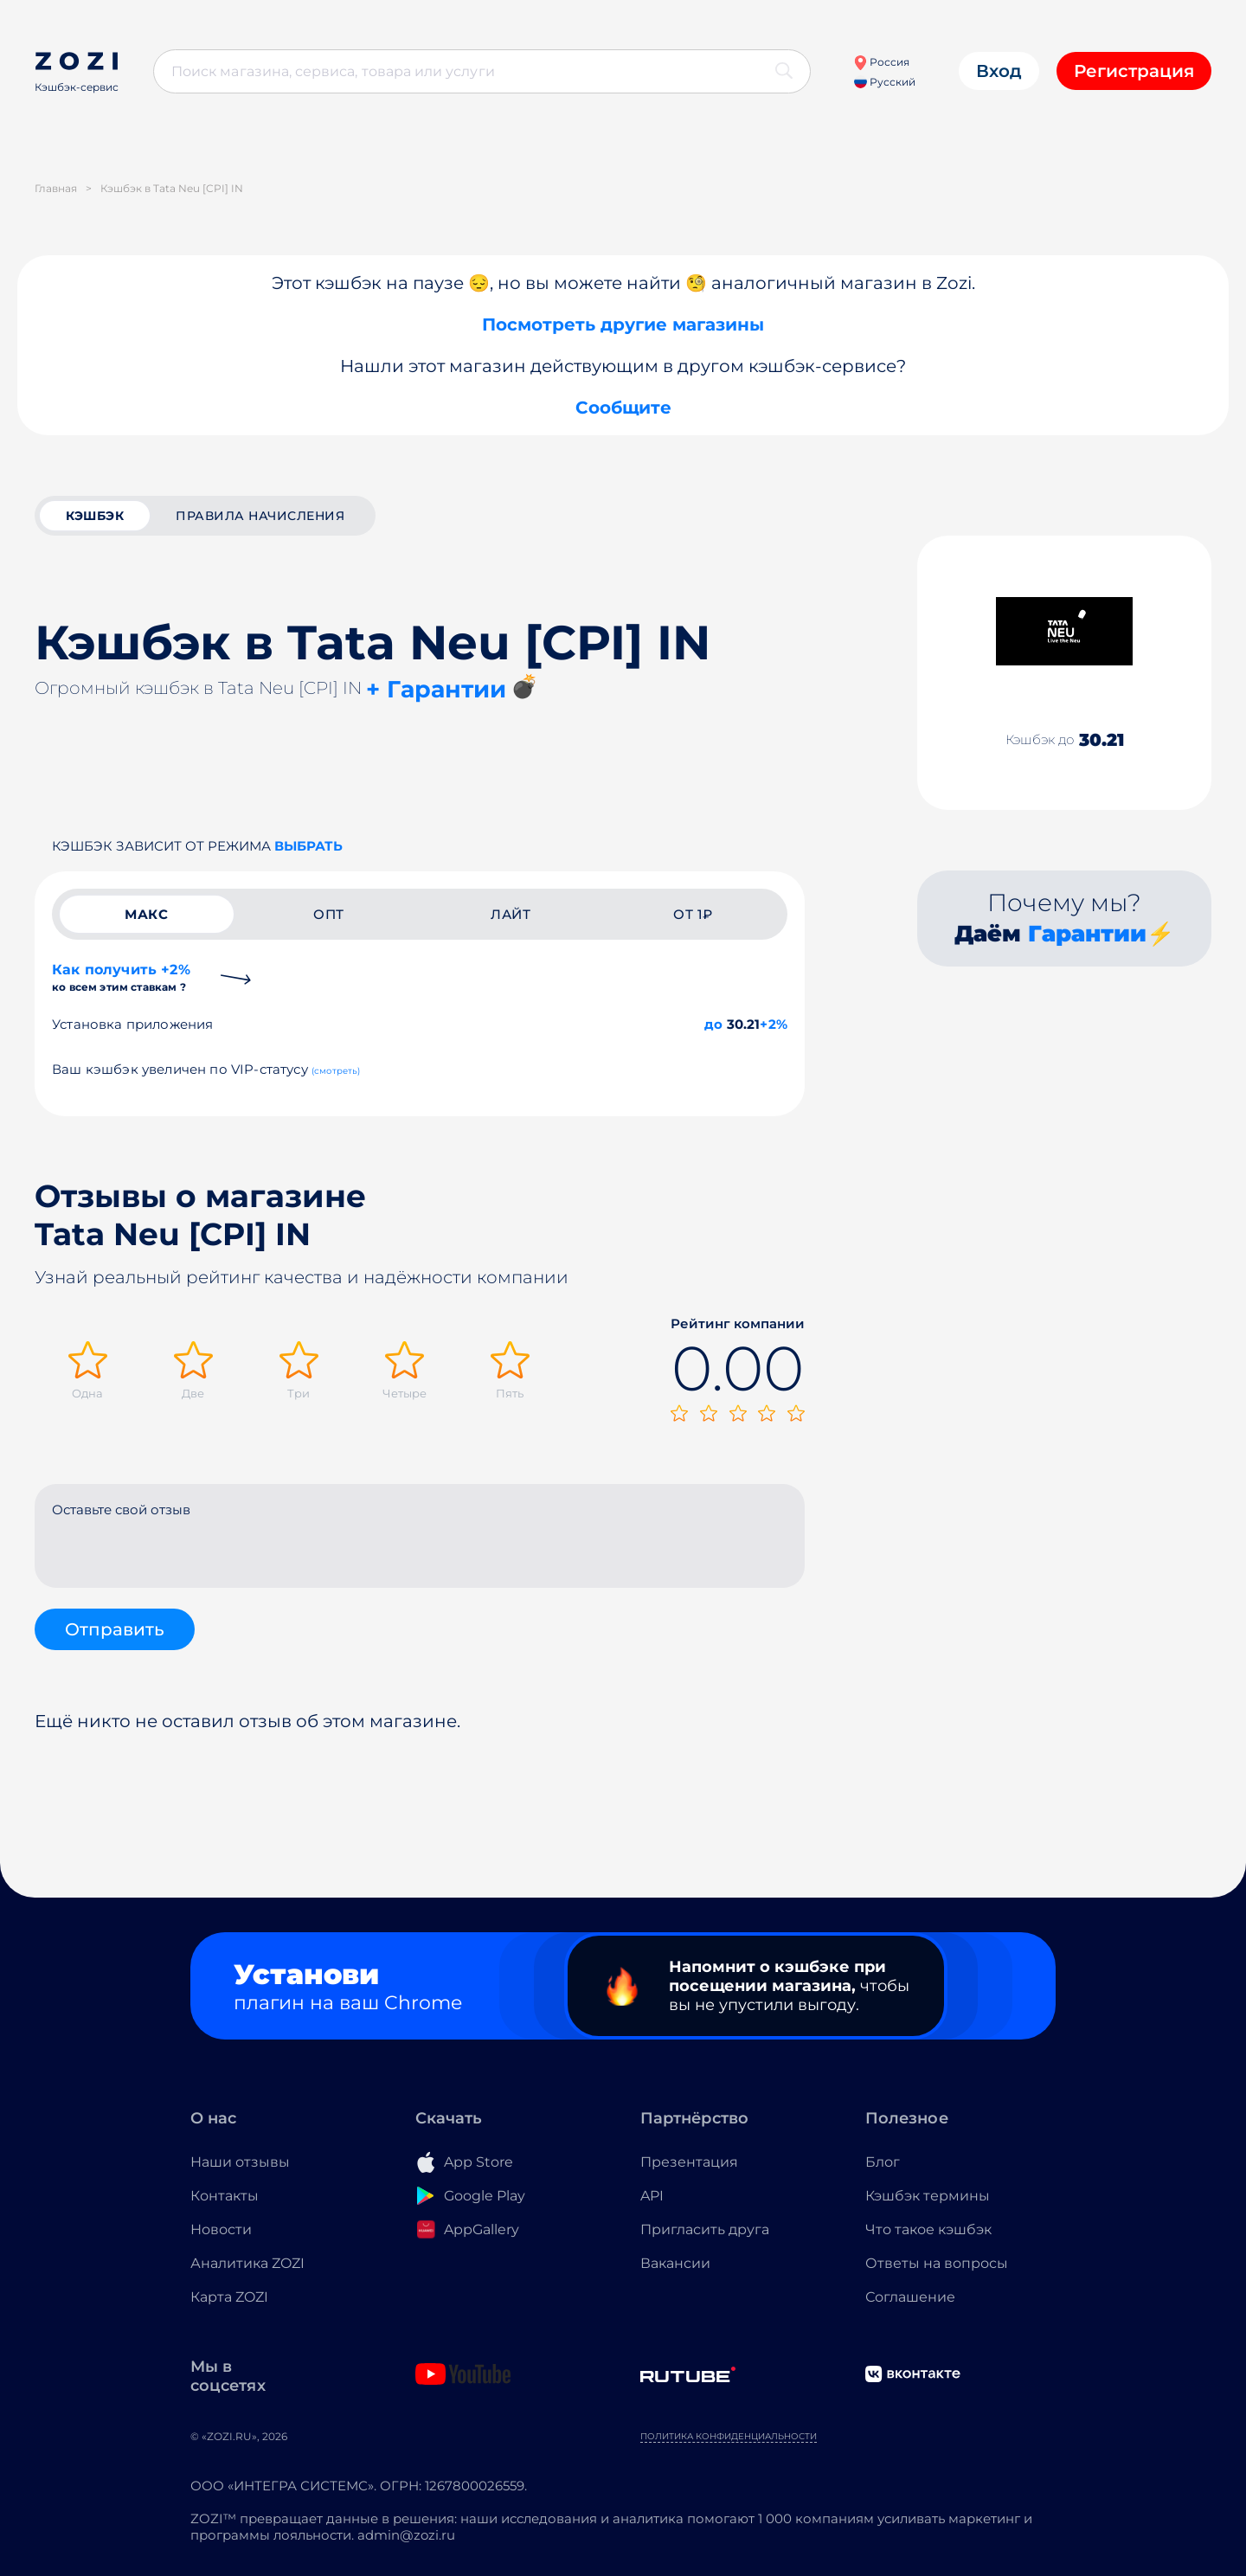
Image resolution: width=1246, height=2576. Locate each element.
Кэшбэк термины (927, 2195)
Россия (881, 61)
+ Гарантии (436, 689)
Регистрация (1134, 71)
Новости (221, 2229)
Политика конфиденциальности (728, 2436)
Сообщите (623, 407)
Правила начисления (260, 516)
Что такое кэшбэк (928, 2229)
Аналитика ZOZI (247, 2263)
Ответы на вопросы (936, 2263)
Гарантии (1087, 934)
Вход (999, 71)
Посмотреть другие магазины (623, 324)
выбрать (308, 846)
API (652, 2195)
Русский (884, 81)
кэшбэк (95, 516)
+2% (773, 1024)
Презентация (689, 2162)
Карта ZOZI (229, 2297)
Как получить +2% (121, 977)
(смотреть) (336, 1070)
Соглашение (910, 2297)
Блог (882, 2162)
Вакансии (675, 2263)
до (713, 1024)
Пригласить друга (704, 2229)
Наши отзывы (240, 2162)
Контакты (224, 2195)
